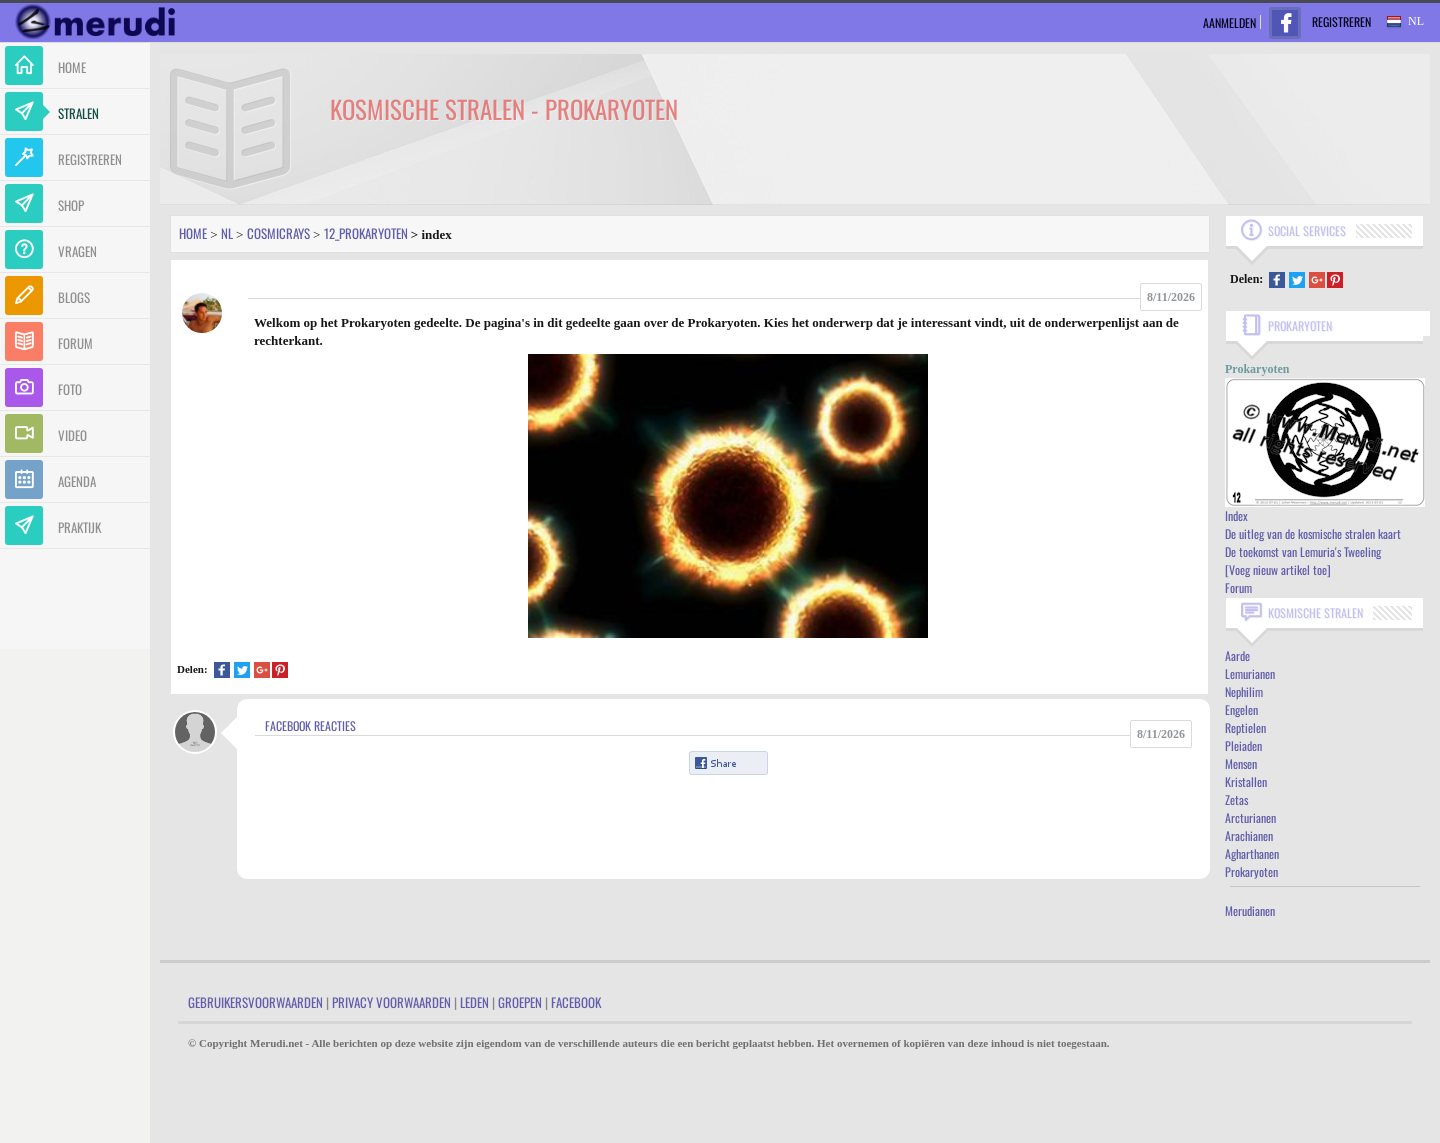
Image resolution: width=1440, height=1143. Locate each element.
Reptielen (1245, 727)
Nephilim (1244, 691)
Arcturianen (1250, 817)
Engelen (1241, 709)
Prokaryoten (1251, 871)
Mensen (1241, 763)
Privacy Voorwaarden (391, 1002)
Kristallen (1246, 781)
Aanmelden (1229, 22)
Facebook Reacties (310, 725)
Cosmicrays (278, 233)
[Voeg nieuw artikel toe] (1278, 569)
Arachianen (1249, 835)
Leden (474, 1002)
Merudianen (1250, 910)
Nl (227, 233)
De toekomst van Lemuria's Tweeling (1303, 551)
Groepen (520, 1002)
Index (1236, 515)
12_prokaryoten (366, 233)
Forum (1238, 587)
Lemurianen (1250, 673)
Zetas (1236, 799)
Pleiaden (1243, 745)
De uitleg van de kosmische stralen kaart (1313, 533)
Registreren (1341, 21)
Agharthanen (1252, 853)
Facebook (576, 1002)
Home (193, 233)
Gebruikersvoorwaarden (255, 1002)
